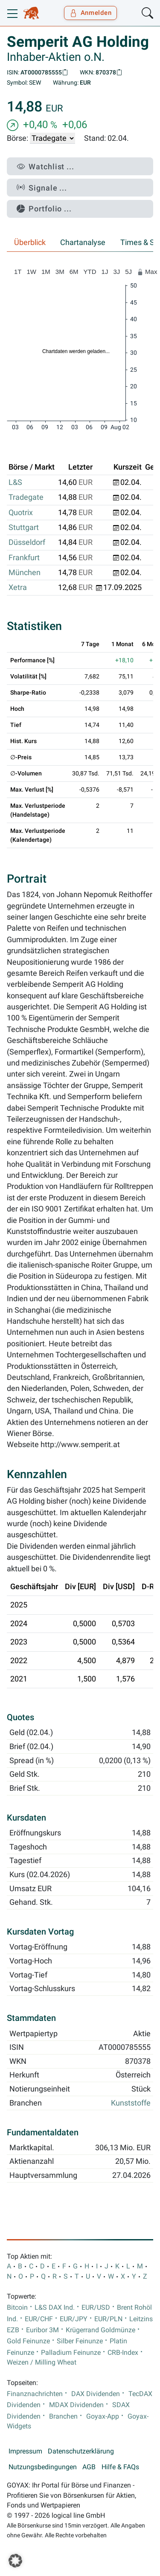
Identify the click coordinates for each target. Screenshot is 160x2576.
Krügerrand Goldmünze (100, 2330)
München (25, 572)
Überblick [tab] (30, 242)
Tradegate (26, 497)
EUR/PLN (108, 2319)
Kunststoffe (131, 2103)
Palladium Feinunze (71, 2353)
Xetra (18, 587)
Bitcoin (17, 2307)
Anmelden (91, 13)
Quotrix (21, 512)
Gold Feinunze (28, 2341)
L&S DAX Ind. (55, 2307)
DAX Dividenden (95, 2394)
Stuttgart (24, 527)
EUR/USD (95, 2307)
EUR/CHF (39, 2319)
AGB (89, 2467)
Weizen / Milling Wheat (41, 2362)
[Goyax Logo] (31, 13)
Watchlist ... (45, 166)
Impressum (25, 2451)
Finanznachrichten (35, 2394)
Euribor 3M (42, 2330)
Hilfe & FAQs (120, 2467)
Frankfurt (24, 557)
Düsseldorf (27, 542)
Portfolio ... (44, 208)
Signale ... (42, 187)
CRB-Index (123, 2353)
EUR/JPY (73, 2319)
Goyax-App (102, 2416)
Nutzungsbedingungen (43, 2467)
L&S (15, 482)
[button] (15, 2560)
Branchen (63, 2416)
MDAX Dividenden (76, 2405)
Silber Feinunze (80, 2341)
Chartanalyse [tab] (82, 242)
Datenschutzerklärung (81, 2451)
